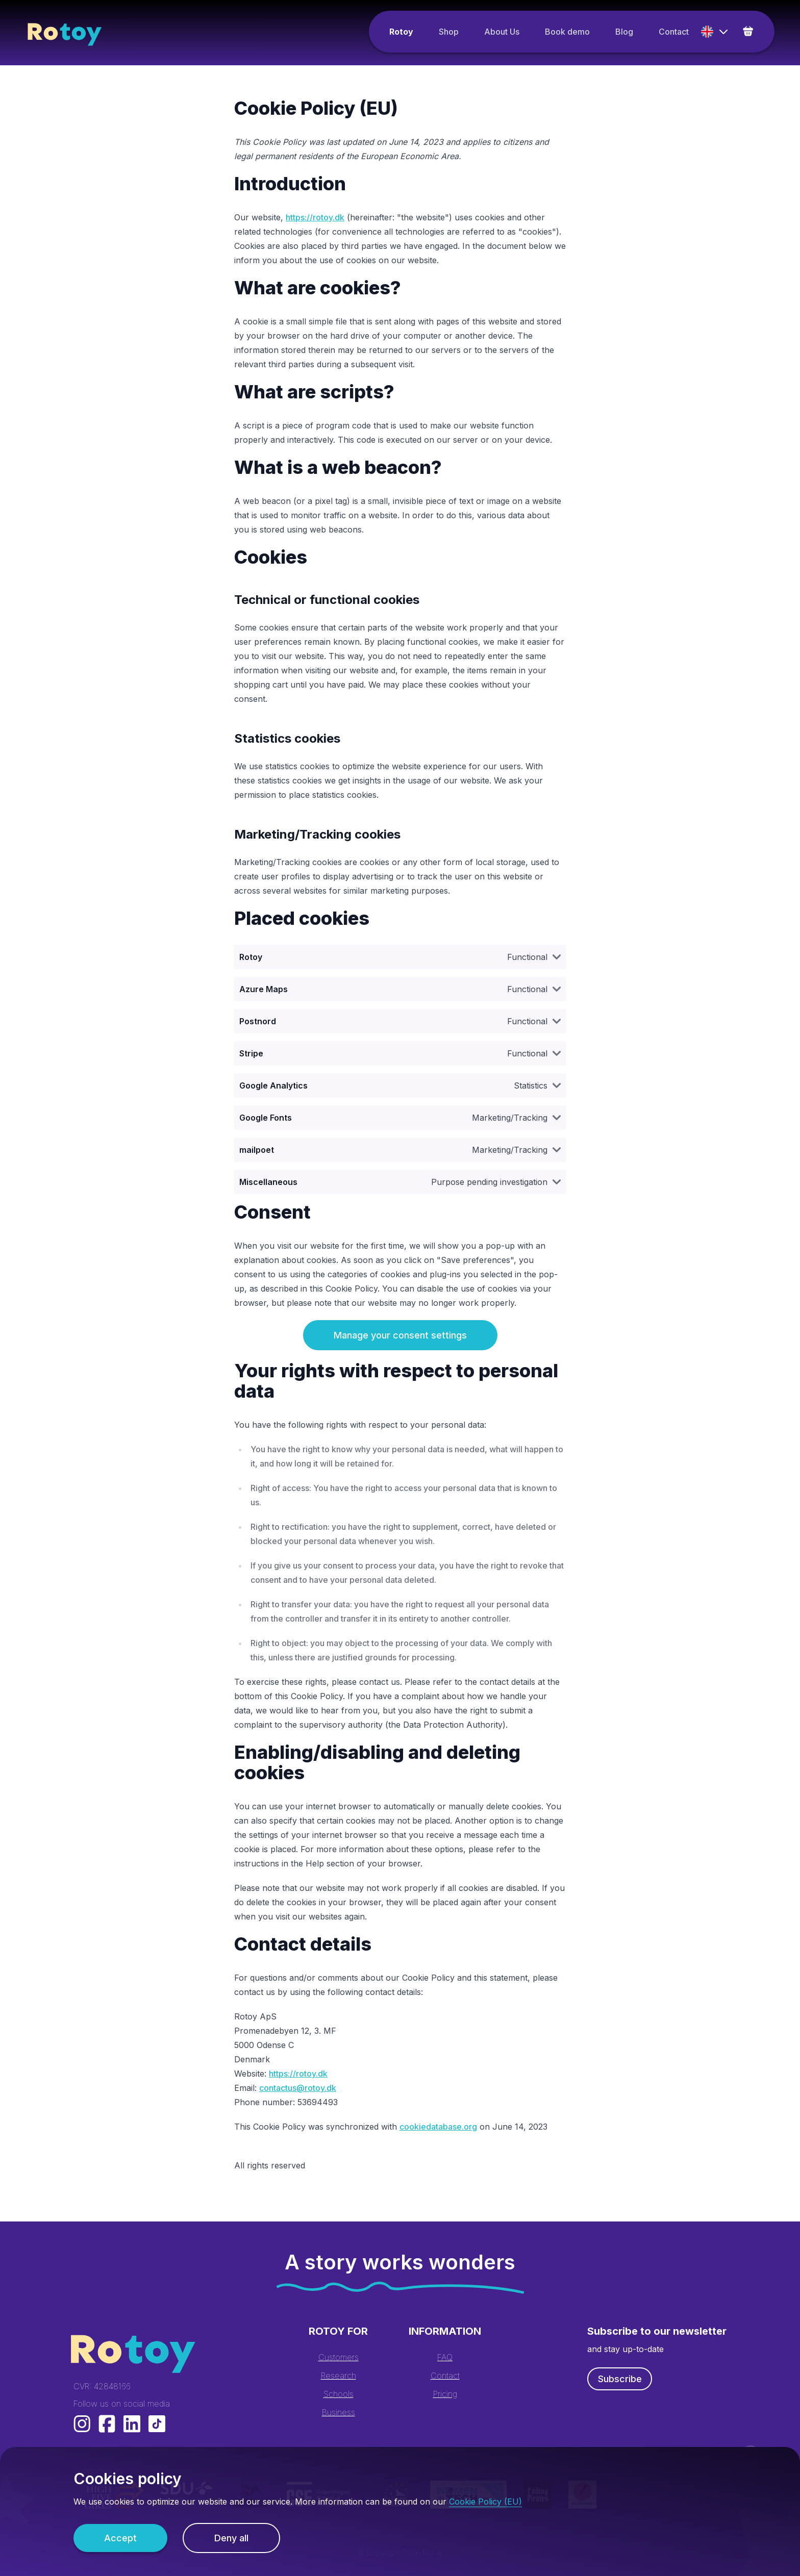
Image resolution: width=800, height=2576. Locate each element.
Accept (120, 2538)
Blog (624, 32)
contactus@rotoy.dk (297, 2088)
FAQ (445, 2357)
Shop (449, 32)
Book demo (567, 32)
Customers (338, 2357)
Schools (338, 2394)
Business (338, 2412)
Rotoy (401, 32)
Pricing (445, 2394)
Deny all (231, 2538)
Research (338, 2375)
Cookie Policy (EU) (485, 2501)
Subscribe (620, 2378)
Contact (674, 32)
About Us (501, 32)
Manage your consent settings (400, 1335)
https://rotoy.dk (315, 217)
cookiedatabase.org (438, 2127)
